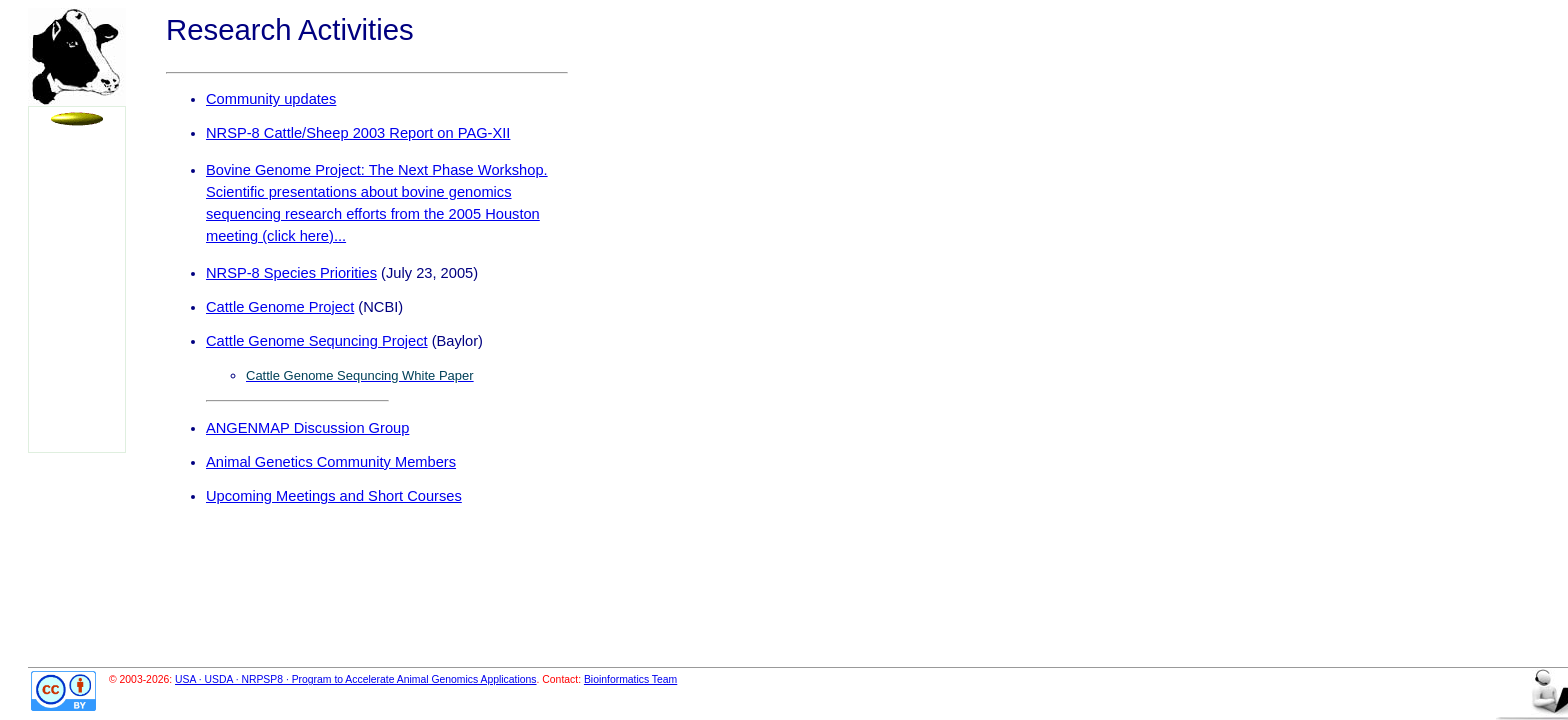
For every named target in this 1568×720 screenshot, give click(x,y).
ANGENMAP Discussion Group (307, 428)
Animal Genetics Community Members (331, 462)
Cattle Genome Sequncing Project (317, 341)
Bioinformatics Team (630, 679)
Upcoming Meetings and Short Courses (334, 496)
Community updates (271, 99)
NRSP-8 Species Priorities (291, 273)
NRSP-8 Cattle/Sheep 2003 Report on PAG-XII (358, 133)
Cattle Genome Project (280, 307)
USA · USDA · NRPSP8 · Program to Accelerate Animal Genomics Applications (356, 679)
